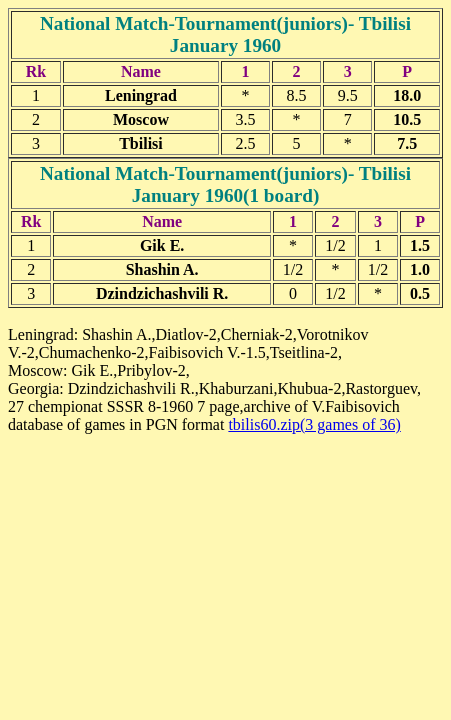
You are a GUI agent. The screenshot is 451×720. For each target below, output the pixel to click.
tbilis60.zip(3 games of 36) (314, 424)
